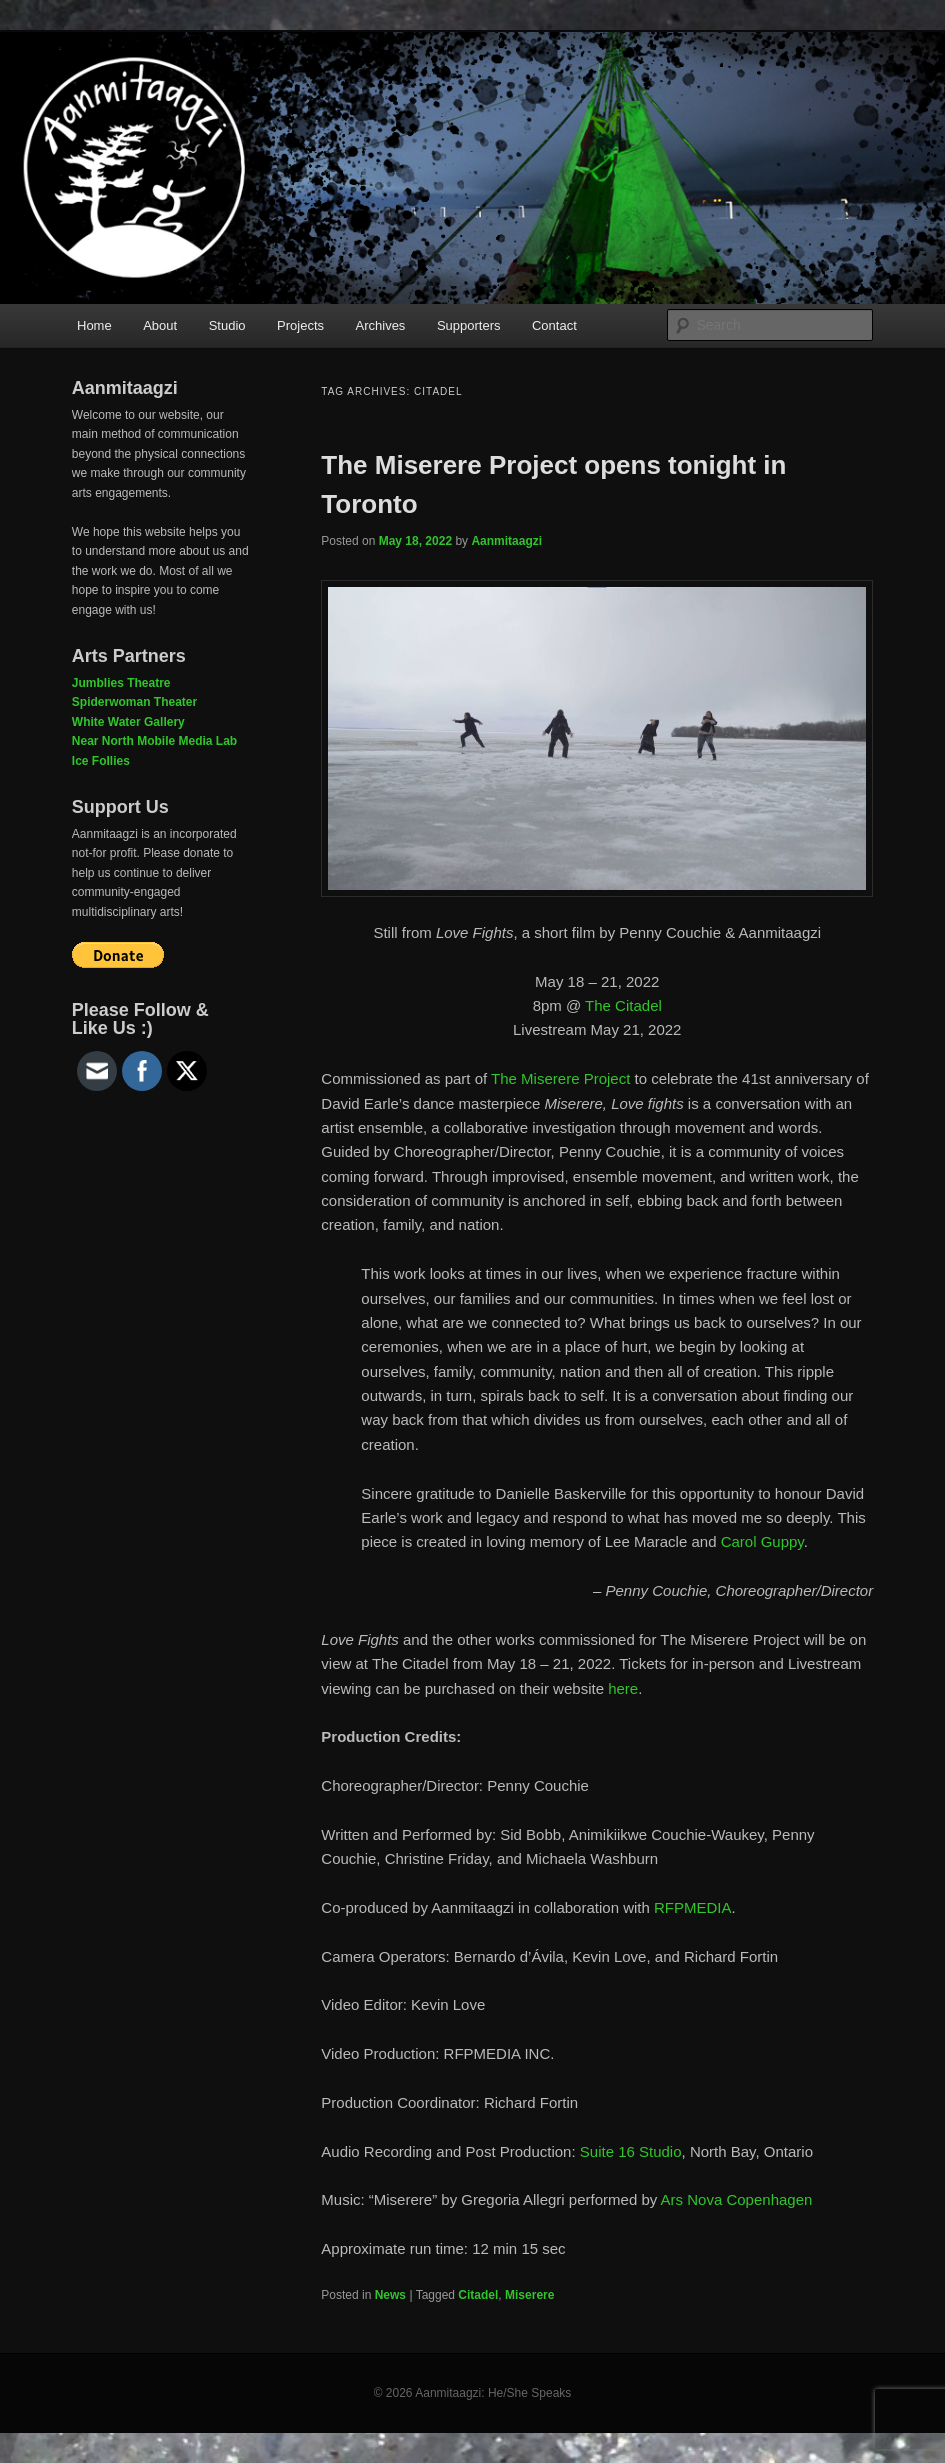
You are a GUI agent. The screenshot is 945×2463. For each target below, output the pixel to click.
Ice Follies (101, 761)
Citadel (478, 2295)
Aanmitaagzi (506, 541)
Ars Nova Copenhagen (737, 2199)
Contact (554, 325)
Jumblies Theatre (121, 683)
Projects (300, 325)
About (160, 325)
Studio (227, 325)
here (623, 1688)
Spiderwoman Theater (134, 702)
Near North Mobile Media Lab (154, 741)
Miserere (529, 2295)
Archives (381, 325)
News (390, 2295)
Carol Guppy (762, 1541)
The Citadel (623, 1005)
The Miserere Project (560, 1078)
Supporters (469, 325)
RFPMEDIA (693, 1907)
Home (94, 325)
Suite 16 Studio (631, 2151)
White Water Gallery (128, 722)
